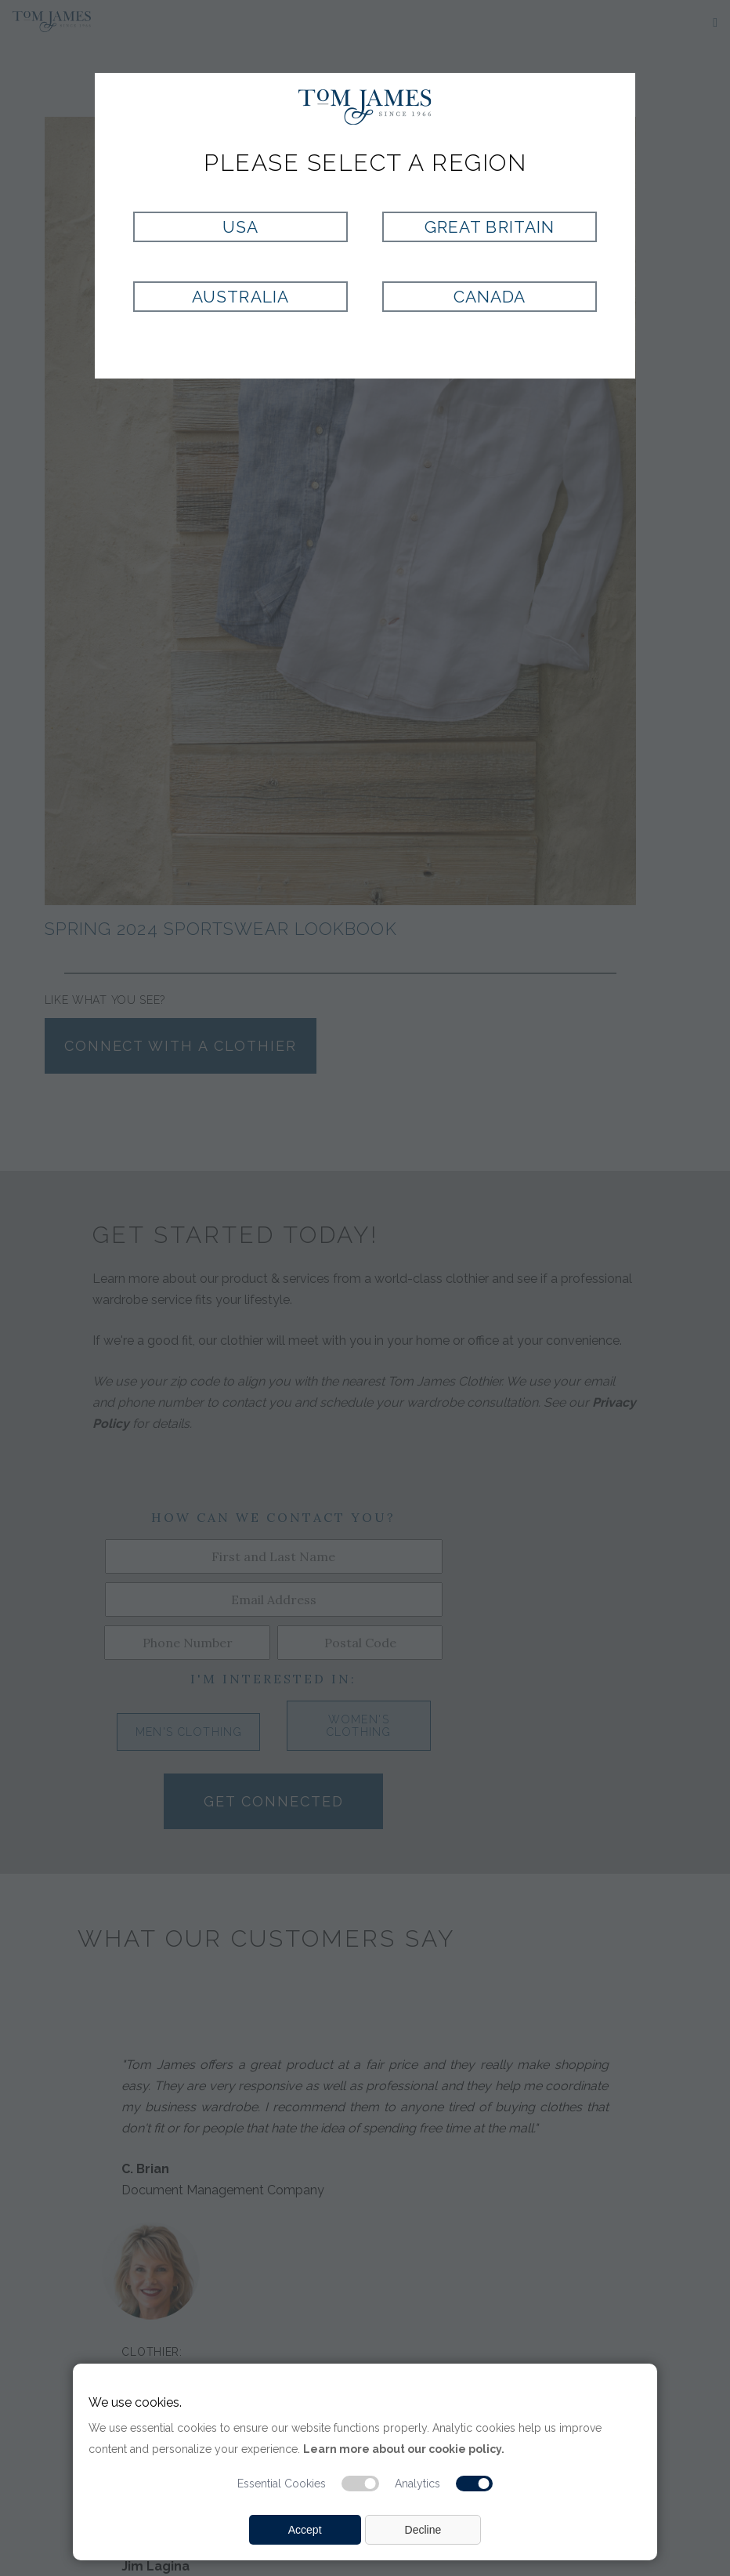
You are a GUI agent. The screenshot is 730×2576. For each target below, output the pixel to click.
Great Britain (490, 227)
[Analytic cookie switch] (474, 2483)
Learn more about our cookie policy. (403, 2449)
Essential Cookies (281, 2483)
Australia (240, 296)
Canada (490, 296)
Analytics (417, 2483)
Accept (305, 2529)
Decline (423, 2529)
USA (240, 227)
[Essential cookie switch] (360, 2483)
